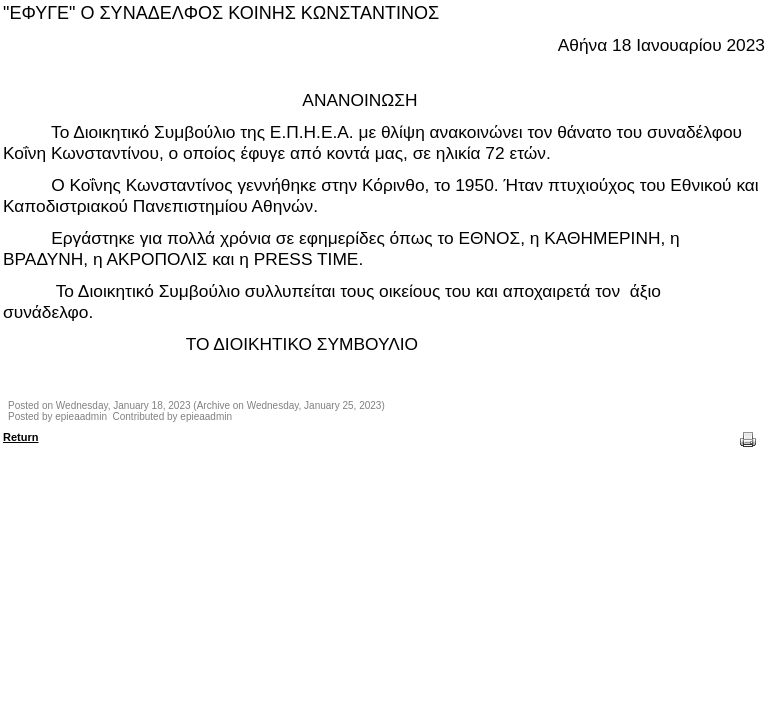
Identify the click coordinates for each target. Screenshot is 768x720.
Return (20, 437)
